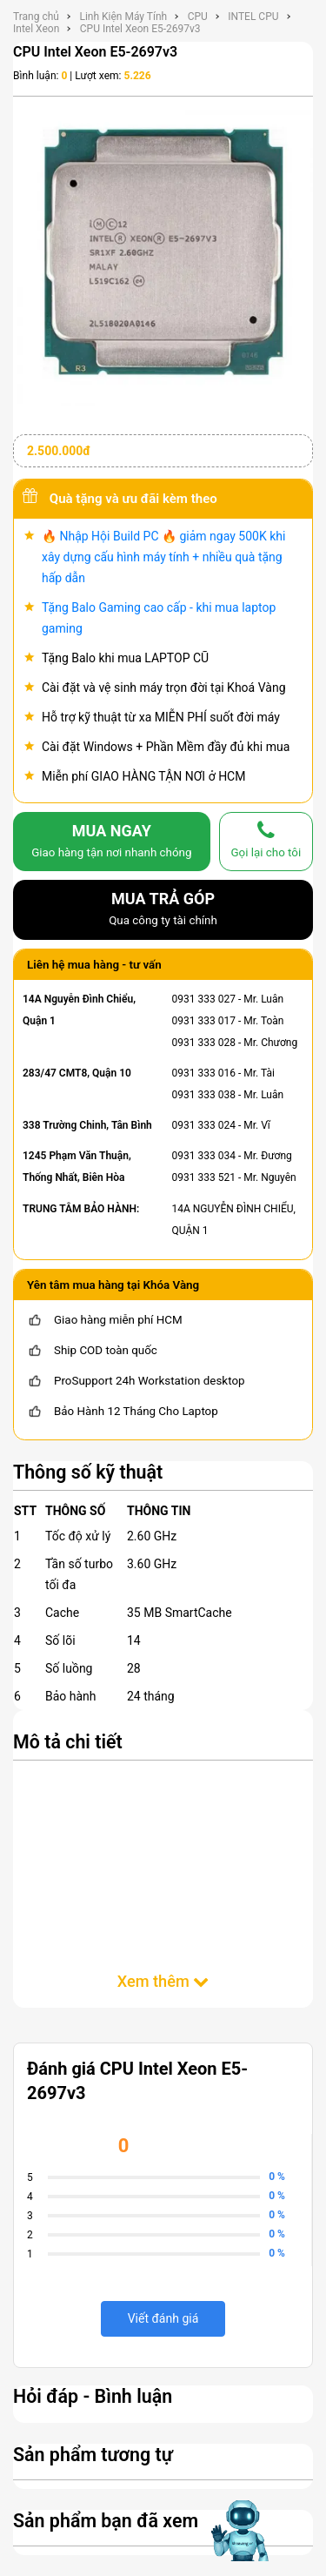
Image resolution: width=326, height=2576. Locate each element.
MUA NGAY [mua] (112, 842)
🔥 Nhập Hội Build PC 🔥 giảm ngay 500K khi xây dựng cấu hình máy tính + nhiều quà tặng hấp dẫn (163, 557)
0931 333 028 (204, 1042)
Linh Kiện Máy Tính (123, 16)
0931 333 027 (204, 999)
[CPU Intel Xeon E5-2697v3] (163, 254)
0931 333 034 (204, 1156)
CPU (198, 16)
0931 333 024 (204, 1125)
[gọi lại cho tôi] (266, 841)
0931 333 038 (204, 1095)
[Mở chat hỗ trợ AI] (241, 2530)
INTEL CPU (253, 16)
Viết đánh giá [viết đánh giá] (163, 2318)
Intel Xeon (36, 29)
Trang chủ (36, 16)
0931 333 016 (204, 1073)
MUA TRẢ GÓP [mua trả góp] (163, 910)
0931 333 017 (204, 1021)
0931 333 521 (204, 1177)
